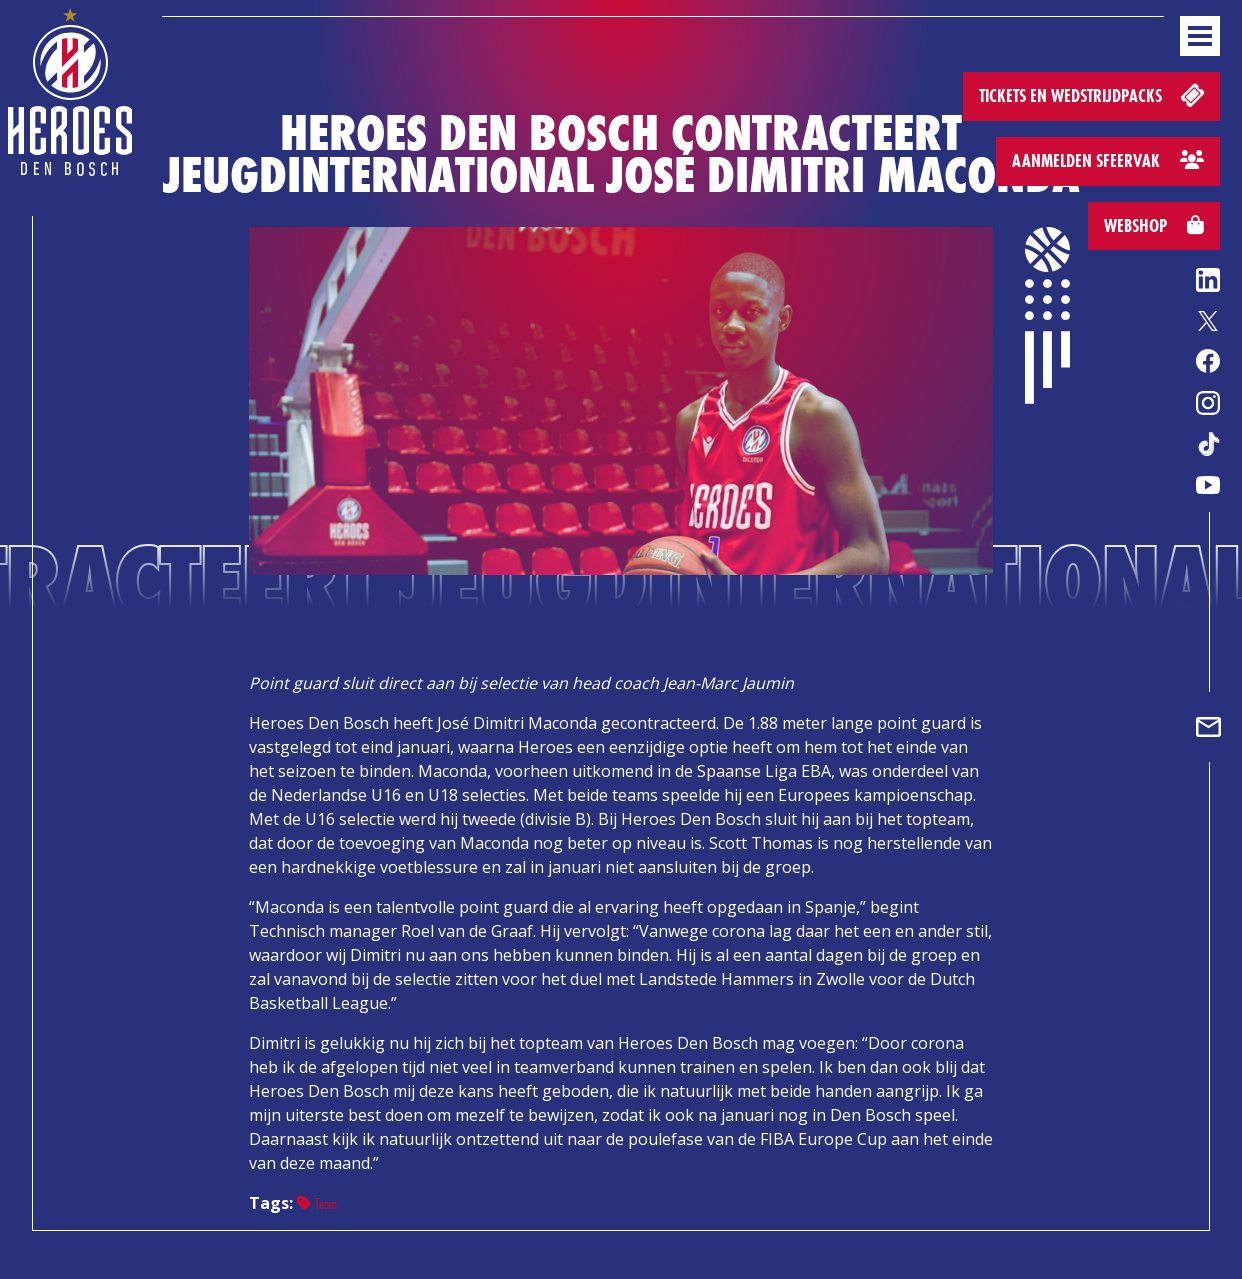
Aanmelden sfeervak (1108, 160)
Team (317, 1203)
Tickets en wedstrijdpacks (1093, 94)
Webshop (1154, 225)
